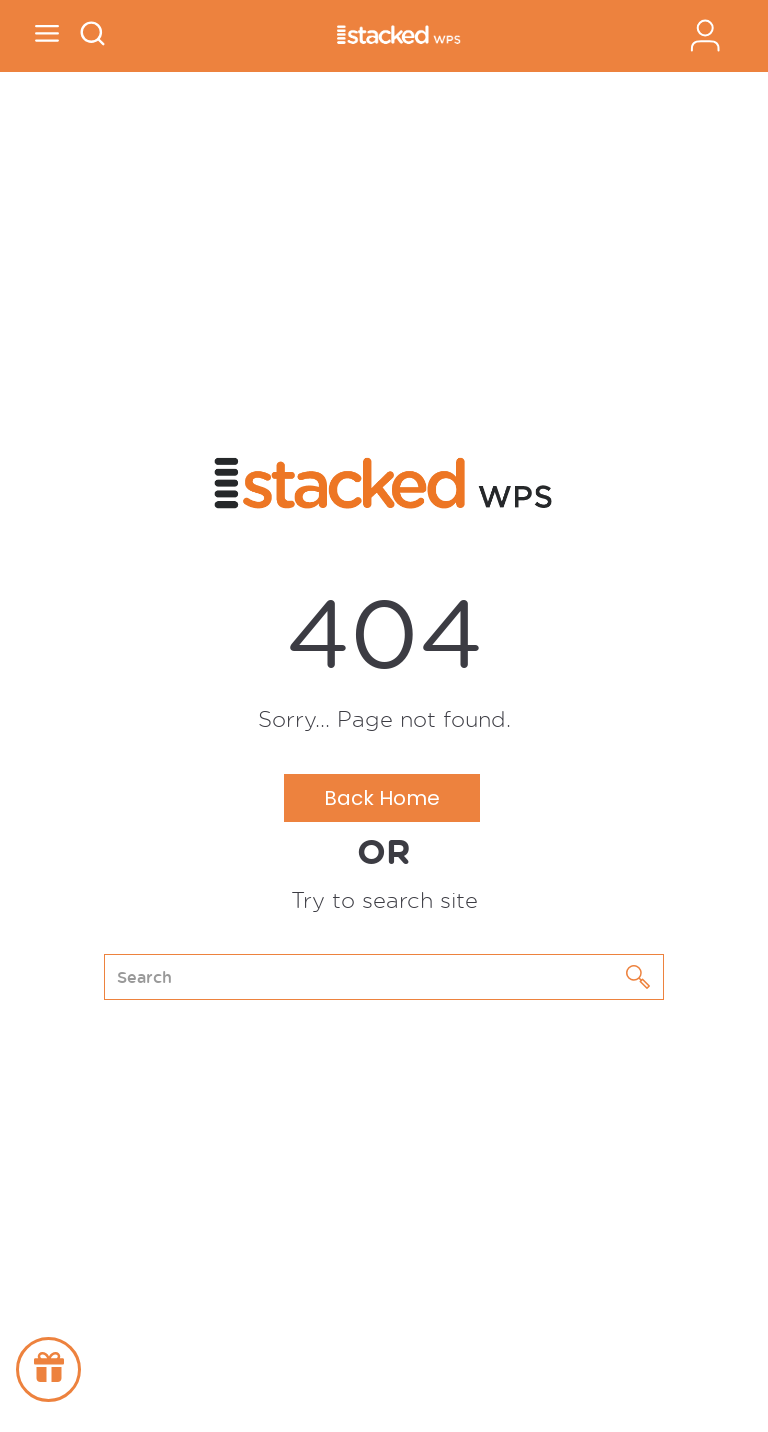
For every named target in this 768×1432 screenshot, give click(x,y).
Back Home (382, 798)
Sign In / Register (705, 35)
